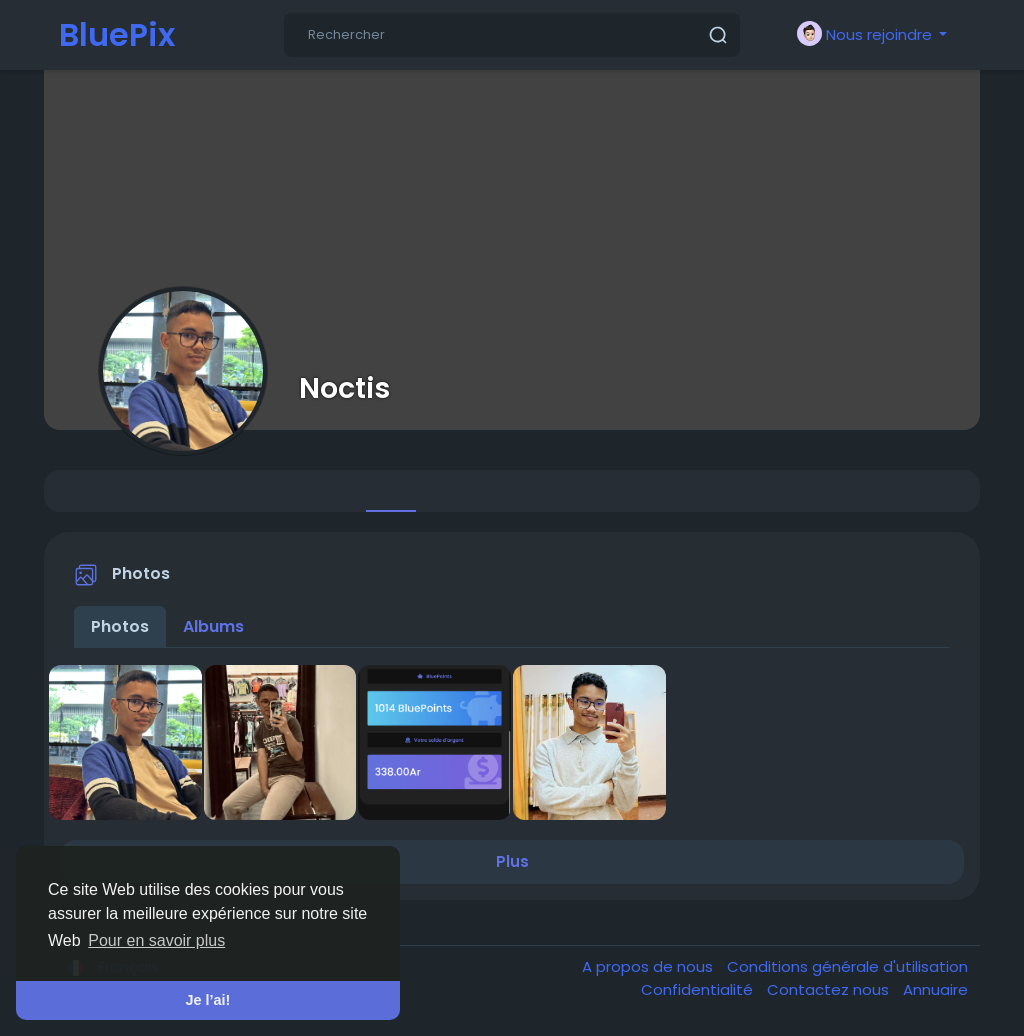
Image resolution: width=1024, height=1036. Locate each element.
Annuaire (935, 989)
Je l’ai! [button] (208, 1000)
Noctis (344, 388)
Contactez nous (830, 989)
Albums (213, 626)
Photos (120, 626)
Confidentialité (699, 989)
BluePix (117, 34)
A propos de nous (649, 966)
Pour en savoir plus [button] (156, 940)
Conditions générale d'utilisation (847, 966)
